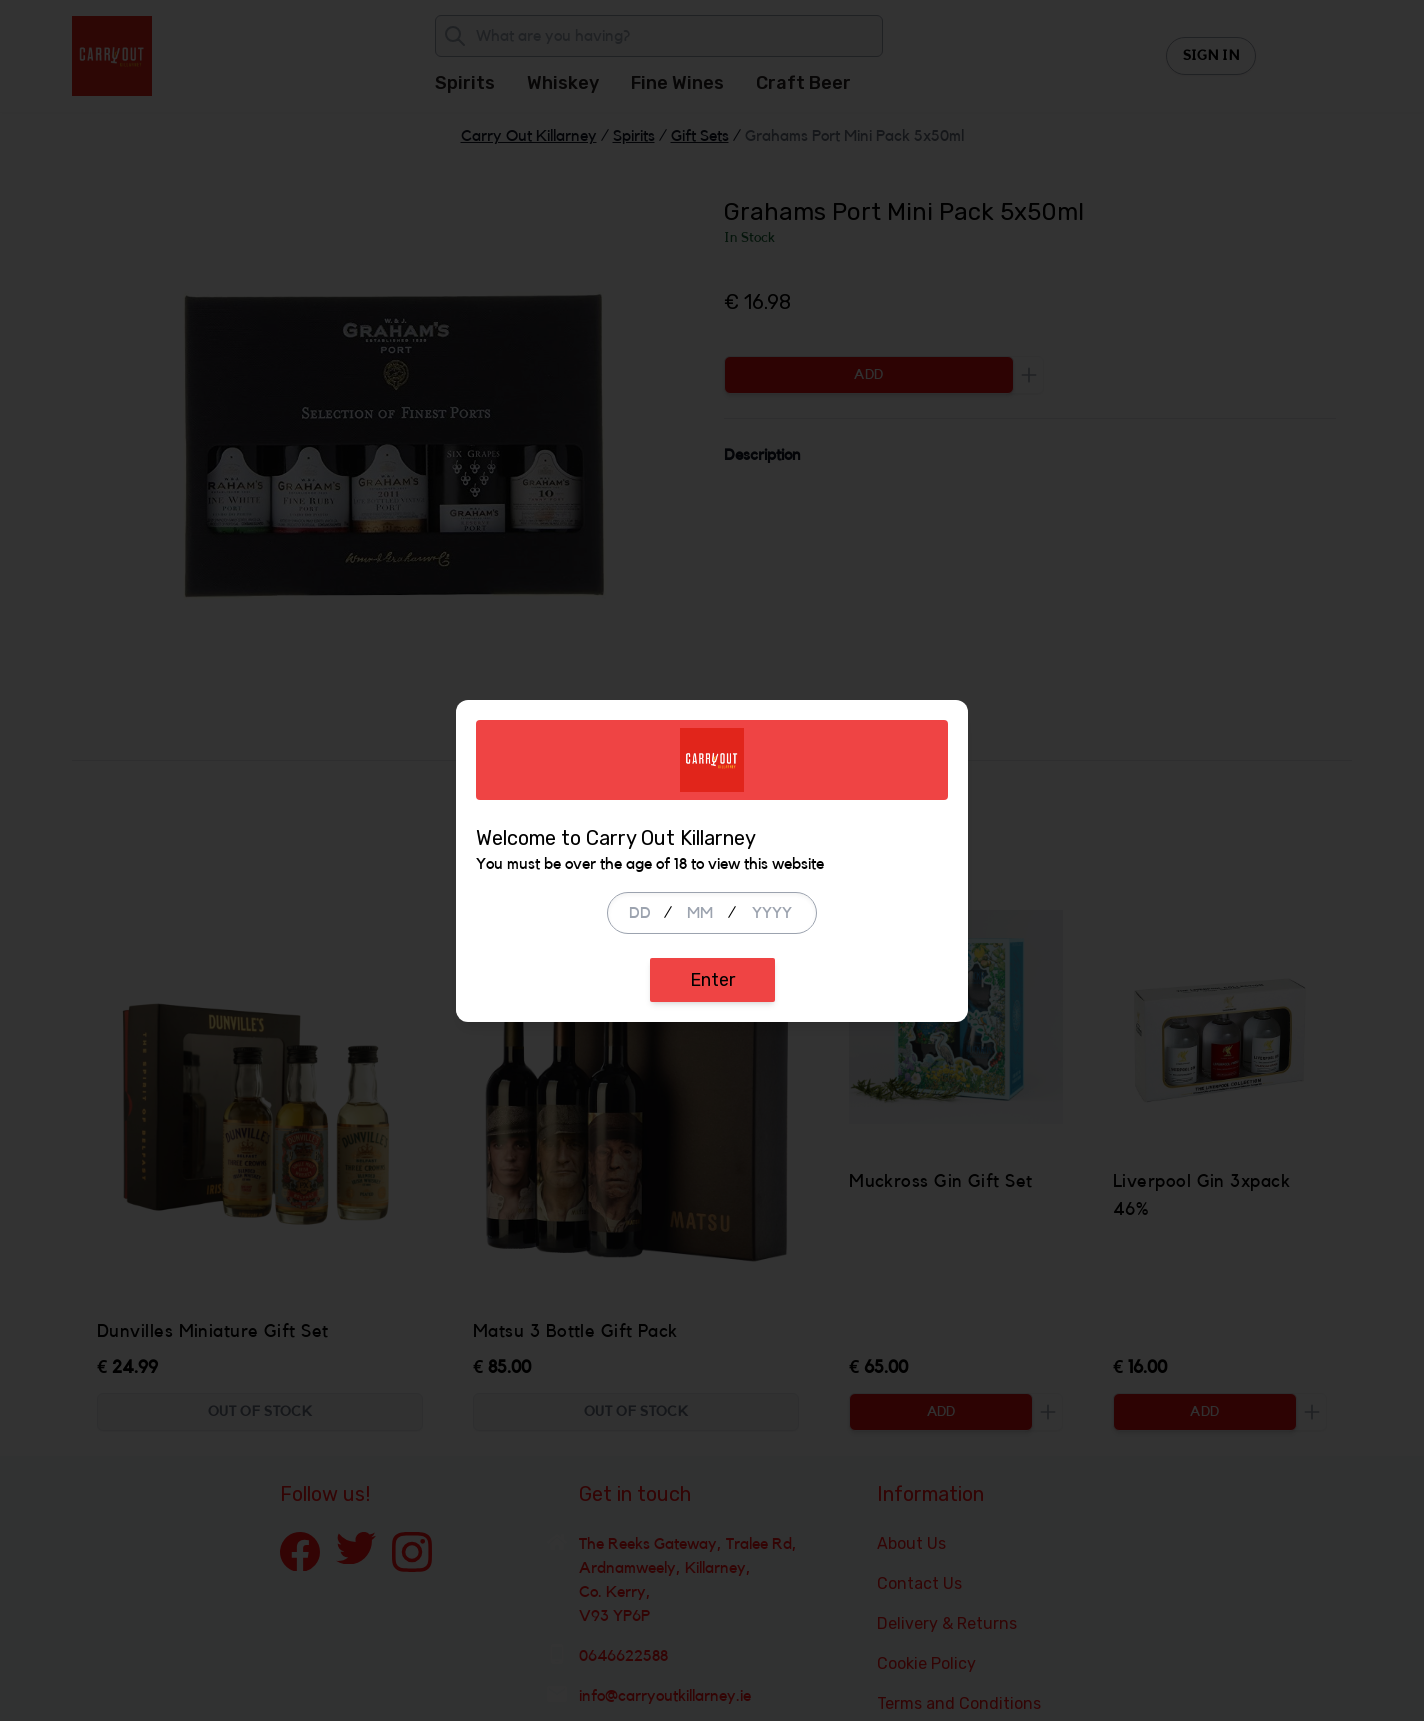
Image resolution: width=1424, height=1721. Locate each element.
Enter (712, 980)
